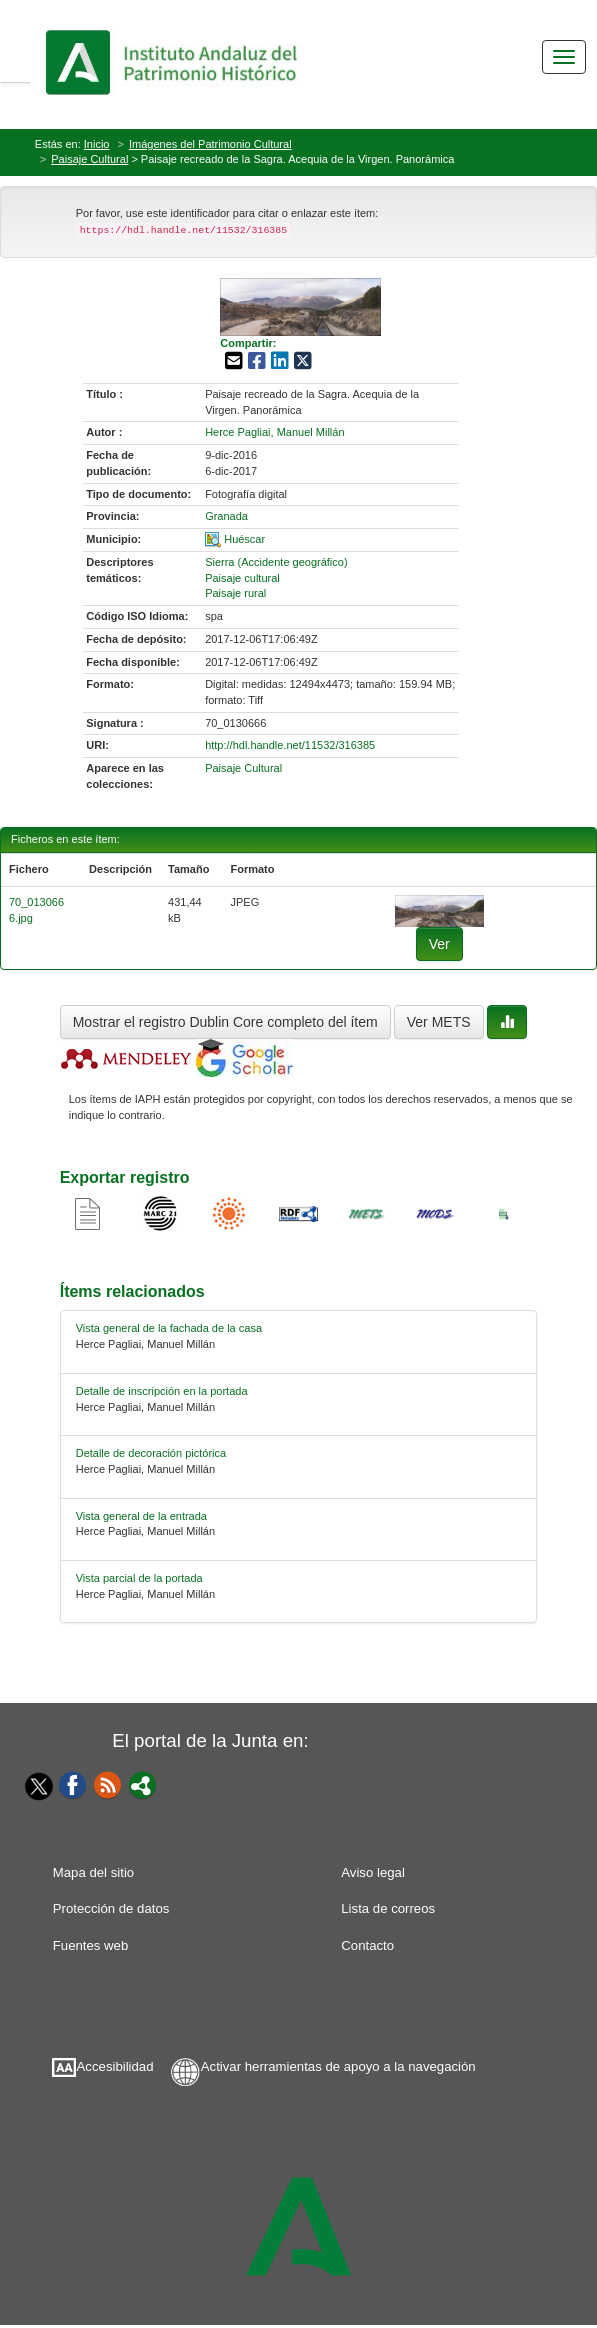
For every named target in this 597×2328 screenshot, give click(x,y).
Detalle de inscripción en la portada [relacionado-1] (162, 1391)
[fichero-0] (439, 910)
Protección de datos (111, 1908)
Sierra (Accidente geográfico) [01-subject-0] (276, 562)
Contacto (367, 1945)
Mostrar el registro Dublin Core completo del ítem (225, 1022)
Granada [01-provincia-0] (226, 516)
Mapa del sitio (93, 1872)
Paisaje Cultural (89, 159)
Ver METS (439, 1022)
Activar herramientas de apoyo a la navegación (338, 2066)
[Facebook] (73, 1784)
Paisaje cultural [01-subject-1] (242, 578)
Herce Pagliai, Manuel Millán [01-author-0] (274, 432)
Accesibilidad (115, 2066)
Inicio (97, 144)
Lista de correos (388, 1908)
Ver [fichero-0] (439, 944)
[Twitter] (34, 1786)
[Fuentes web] (108, 1784)
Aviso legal (373, 1872)
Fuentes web (91, 1945)
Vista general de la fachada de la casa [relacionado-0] (169, 1328)
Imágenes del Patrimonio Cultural (210, 144)
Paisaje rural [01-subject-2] (235, 593)
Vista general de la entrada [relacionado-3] (141, 1516)
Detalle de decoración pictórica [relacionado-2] (151, 1453)
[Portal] (143, 1784)
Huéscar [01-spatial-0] (244, 539)
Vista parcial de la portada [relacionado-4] (139, 1578)
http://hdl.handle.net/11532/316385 (290, 745)
